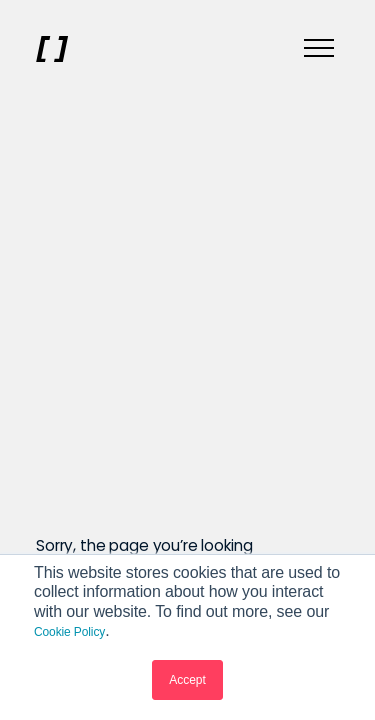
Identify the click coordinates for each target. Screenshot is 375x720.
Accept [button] (187, 680)
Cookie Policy (69, 632)
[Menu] (319, 49)
